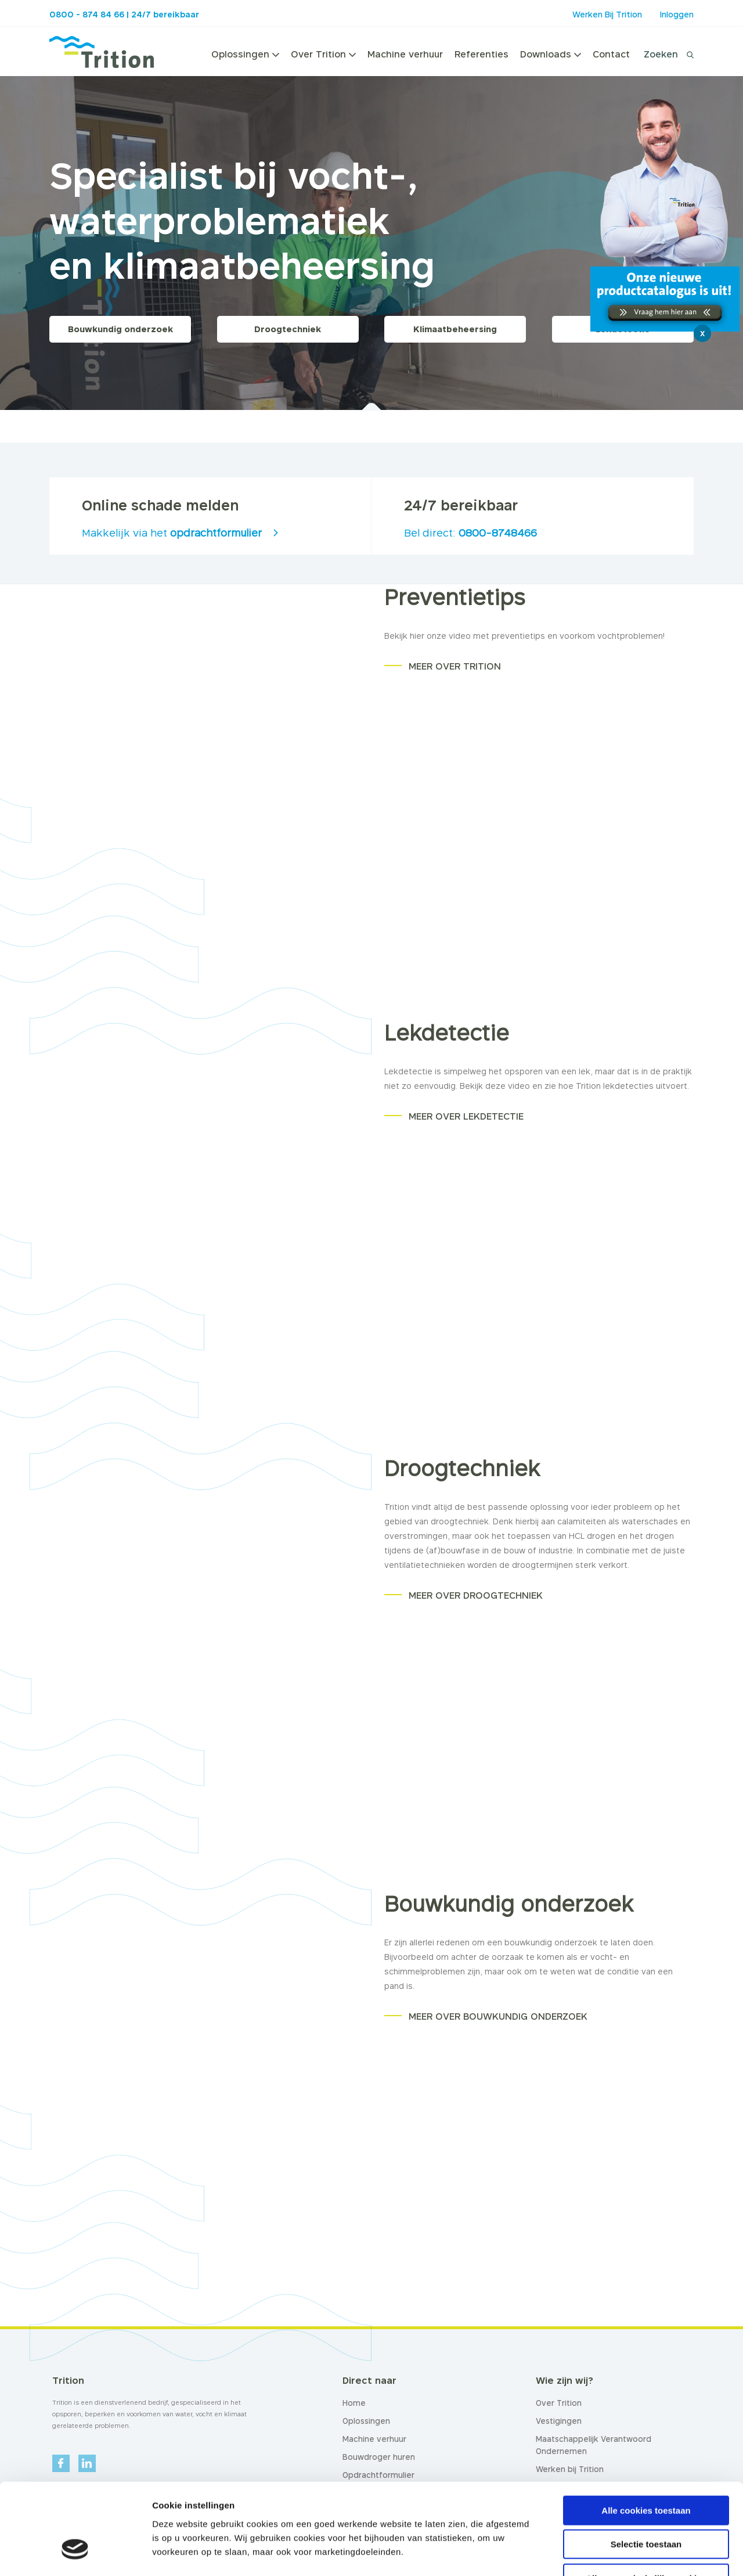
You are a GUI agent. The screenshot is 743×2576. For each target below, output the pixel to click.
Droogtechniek (287, 329)
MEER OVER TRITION (455, 666)
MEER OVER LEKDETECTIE (466, 1116)
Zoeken (661, 54)
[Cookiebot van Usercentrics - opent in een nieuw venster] (75, 2553)
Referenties (481, 54)
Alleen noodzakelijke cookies (646, 2502)
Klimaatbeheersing (455, 329)
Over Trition (323, 54)
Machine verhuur (405, 54)
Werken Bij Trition (607, 14)
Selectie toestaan (646, 2468)
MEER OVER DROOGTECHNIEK (476, 1595)
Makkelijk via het (172, 533)
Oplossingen (245, 54)
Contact (611, 54)
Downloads (550, 54)
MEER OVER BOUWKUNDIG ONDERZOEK (498, 2016)
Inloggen (677, 14)
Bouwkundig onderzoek (120, 329)
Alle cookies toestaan (645, 2434)
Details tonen (627, 2553)
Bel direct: (470, 533)
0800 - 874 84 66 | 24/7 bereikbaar (124, 14)
